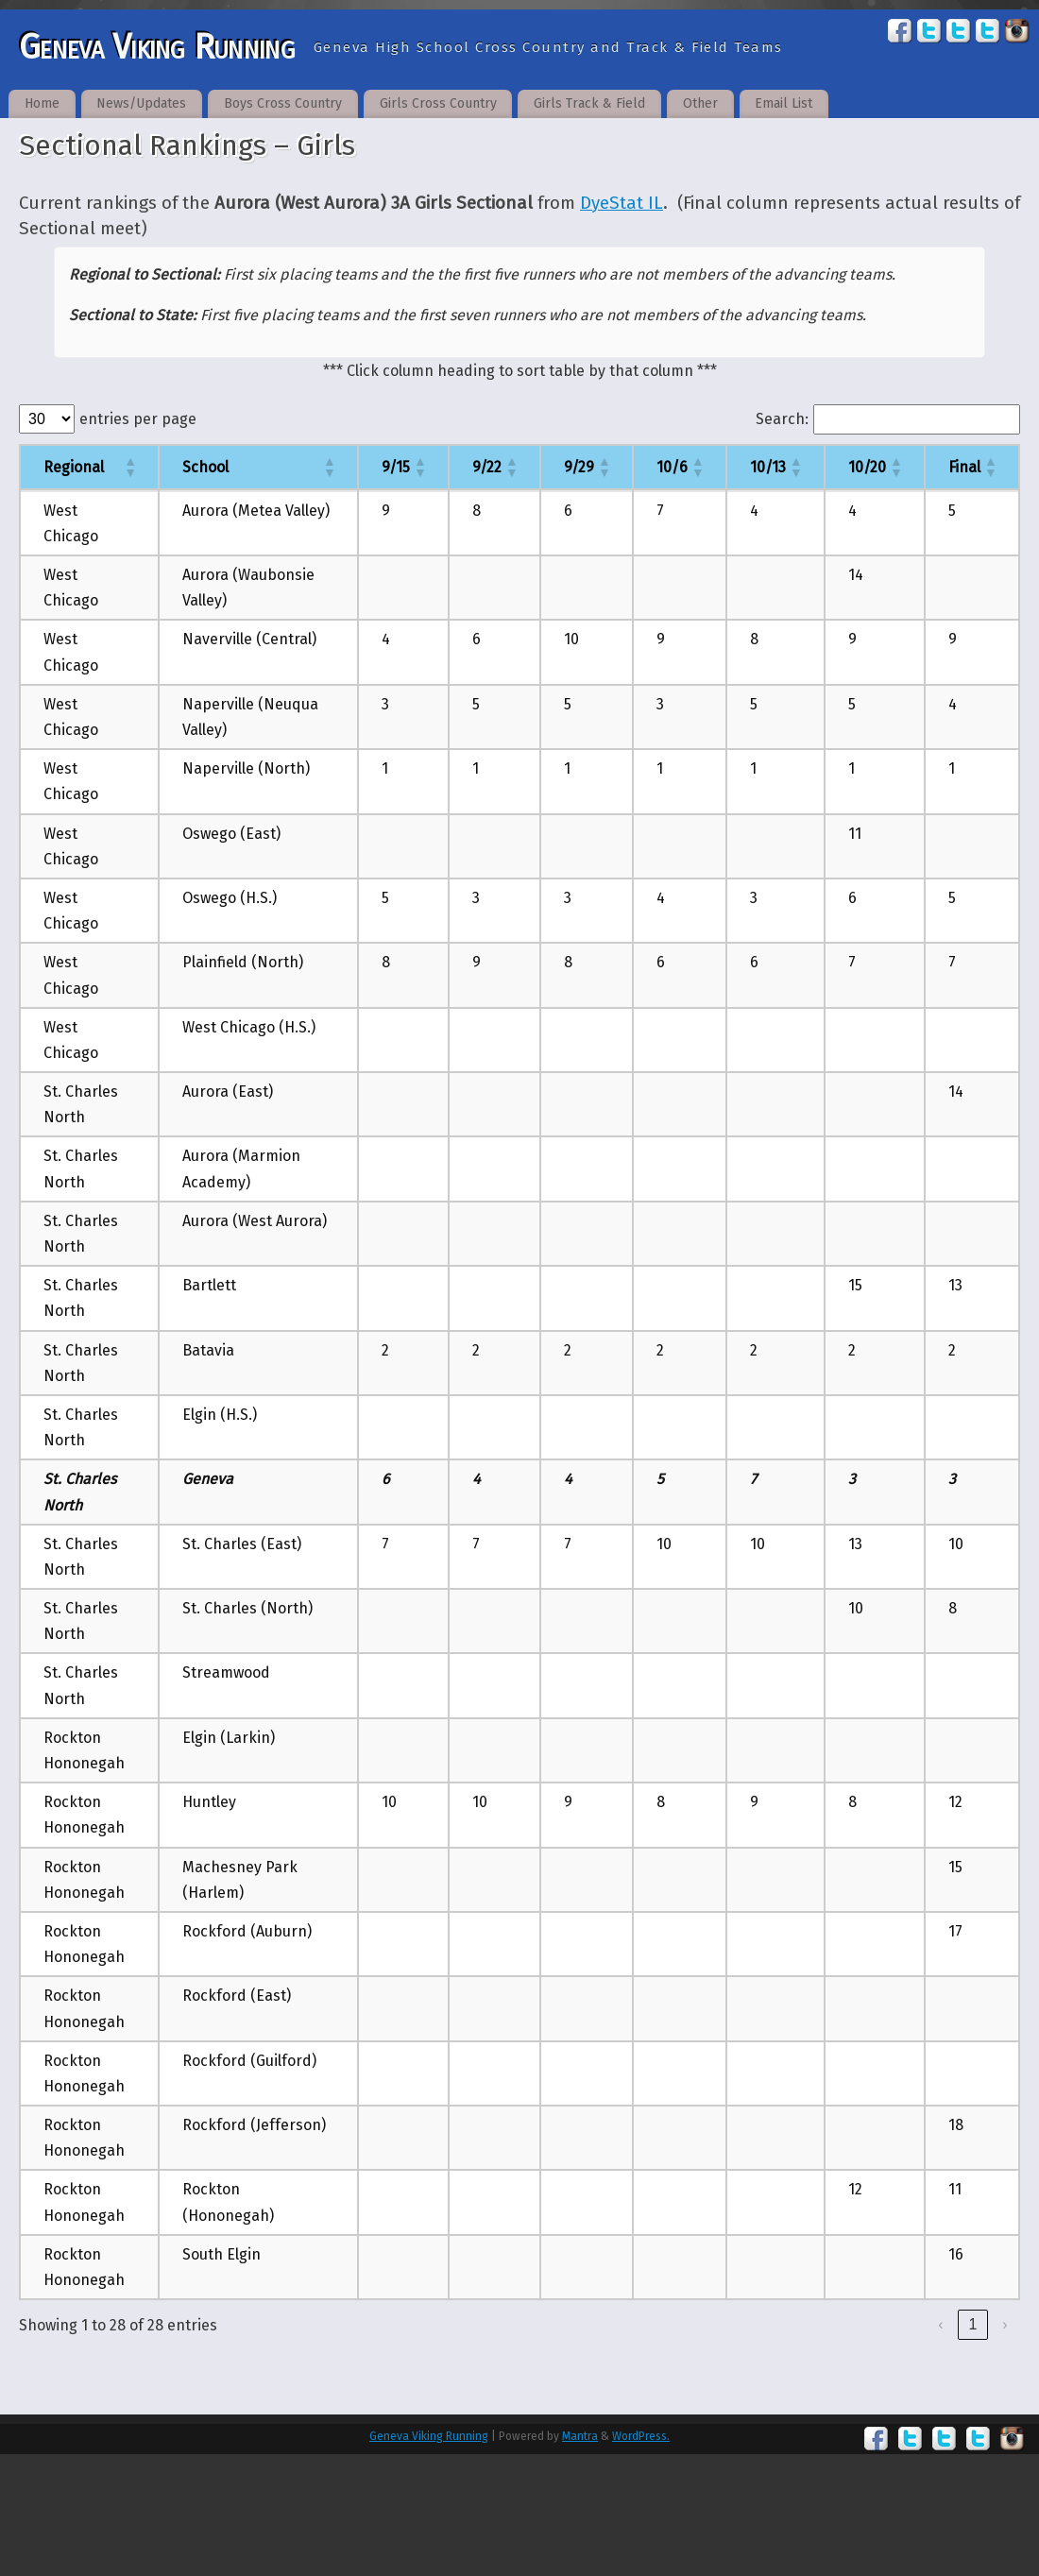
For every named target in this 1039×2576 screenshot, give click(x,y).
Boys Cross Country (283, 103)
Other (700, 103)
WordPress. (641, 2436)
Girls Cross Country (438, 103)
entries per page (137, 419)
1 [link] (973, 2324)
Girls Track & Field (589, 103)
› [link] (1004, 2324)
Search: (782, 419)
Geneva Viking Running (157, 47)
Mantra (580, 2436)
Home (42, 103)
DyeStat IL (621, 203)
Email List (783, 103)
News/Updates (141, 103)
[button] (129, 466)
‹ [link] (940, 2324)
